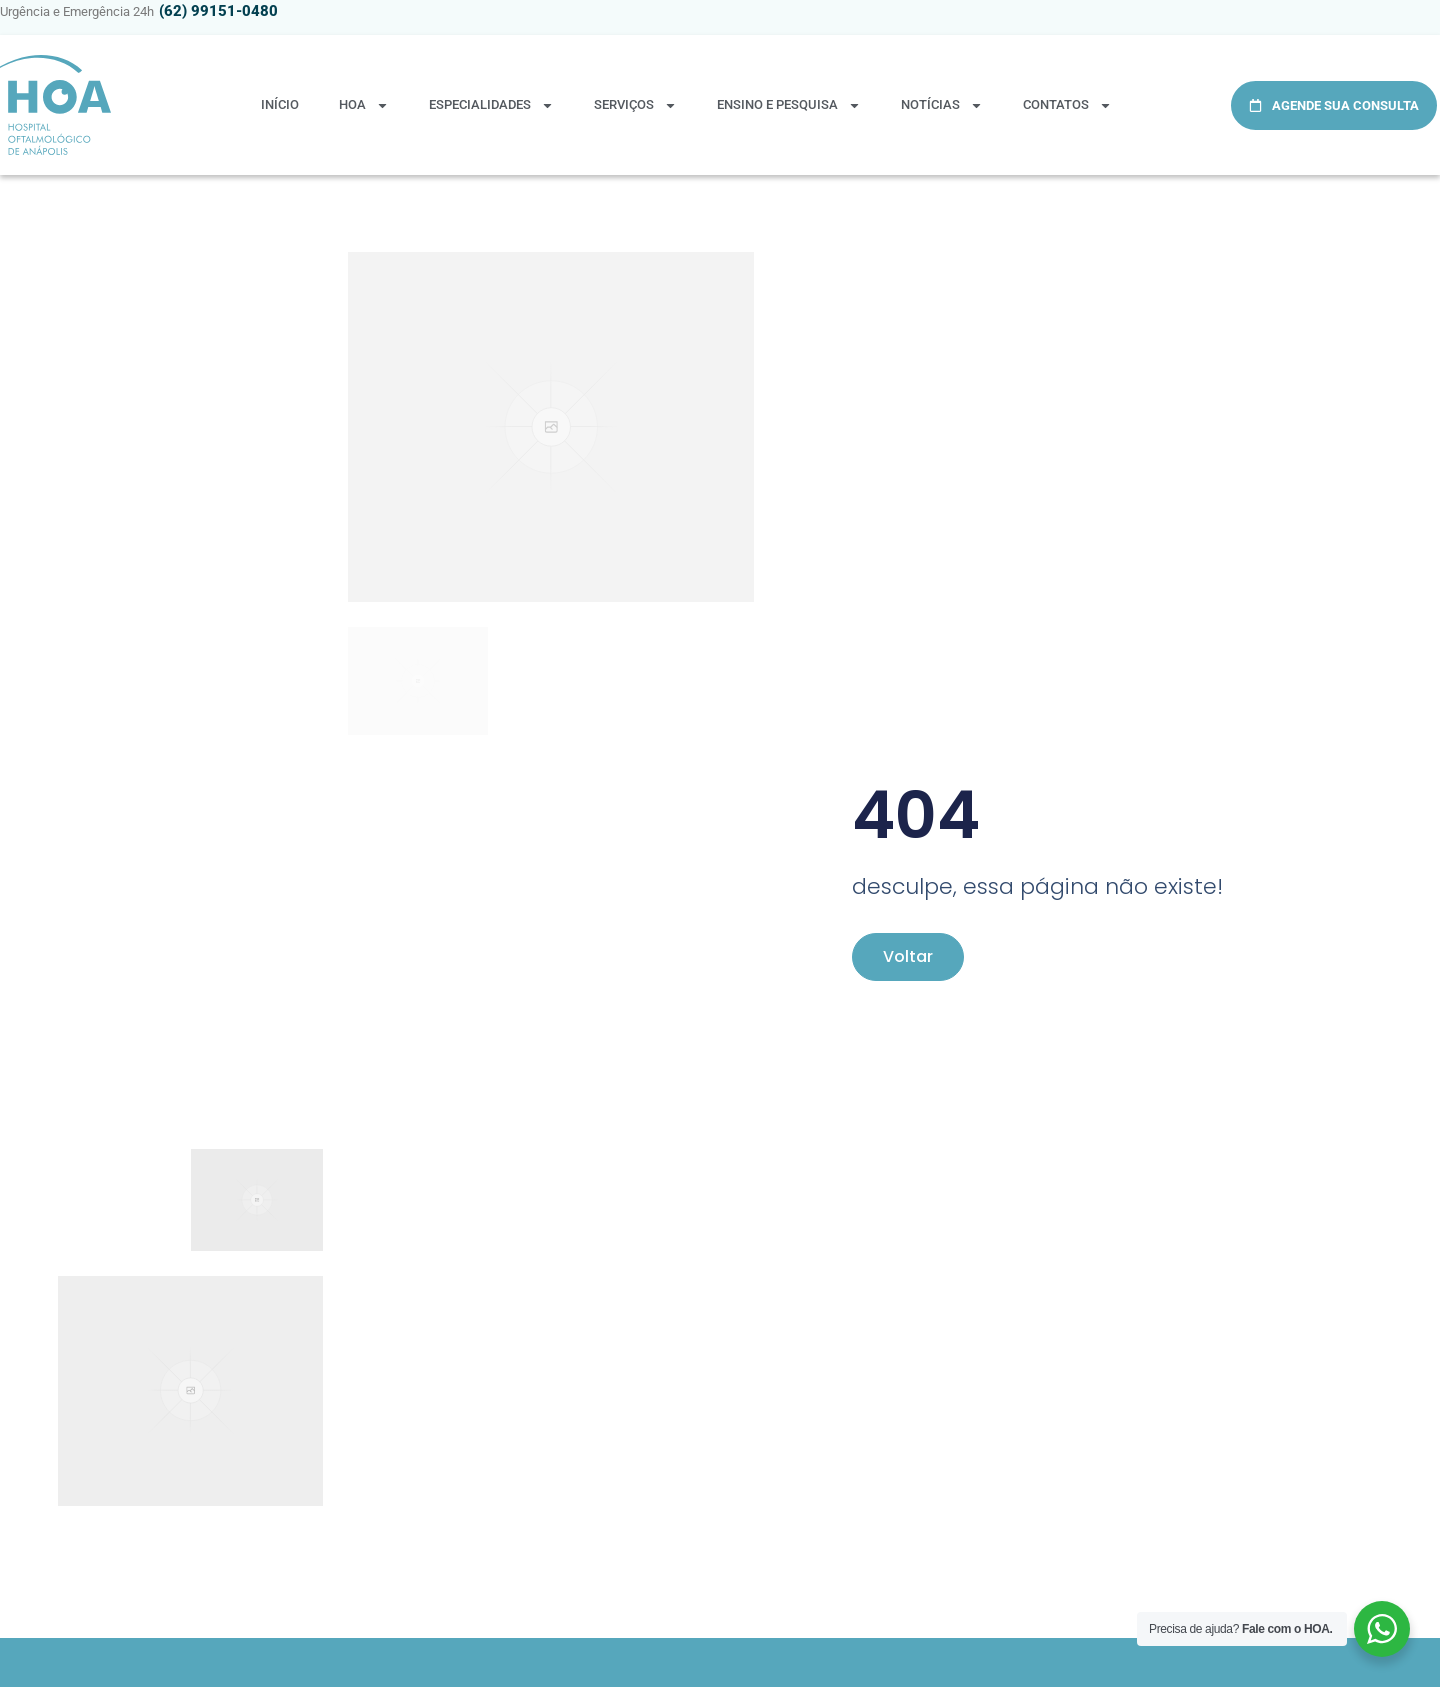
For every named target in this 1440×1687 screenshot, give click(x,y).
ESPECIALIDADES (491, 105)
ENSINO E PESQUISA (789, 105)
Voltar (908, 956)
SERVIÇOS (635, 105)
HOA (364, 105)
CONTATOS (1067, 105)
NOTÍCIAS (942, 105)
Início (280, 104)
